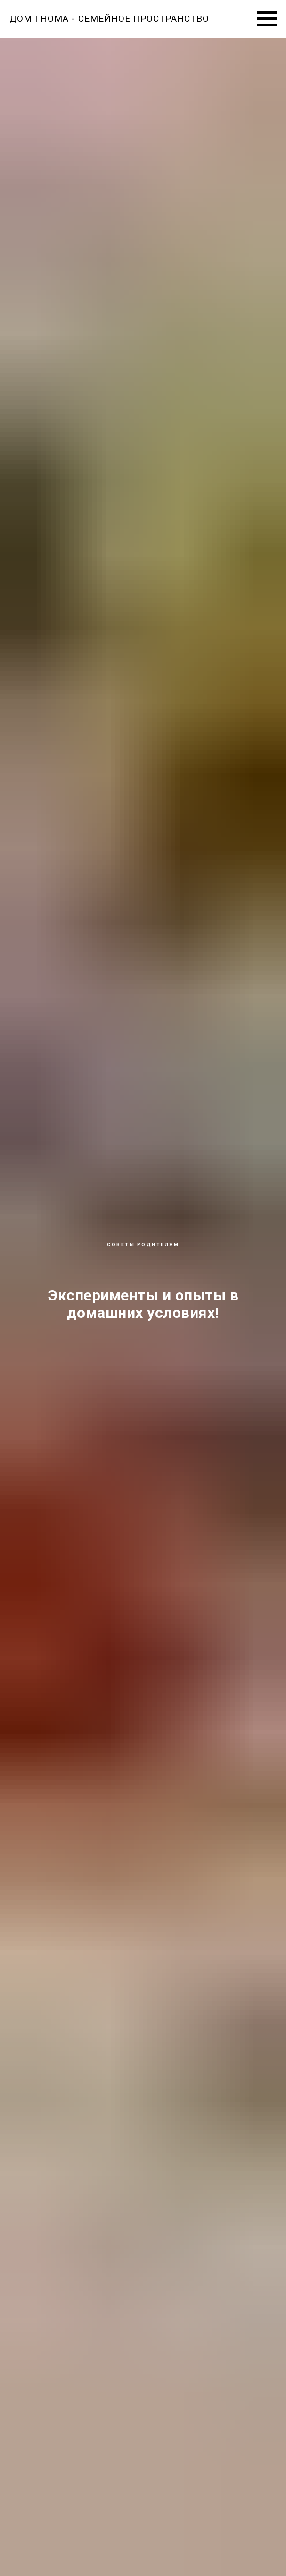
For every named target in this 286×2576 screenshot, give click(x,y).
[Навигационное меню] (267, 18)
